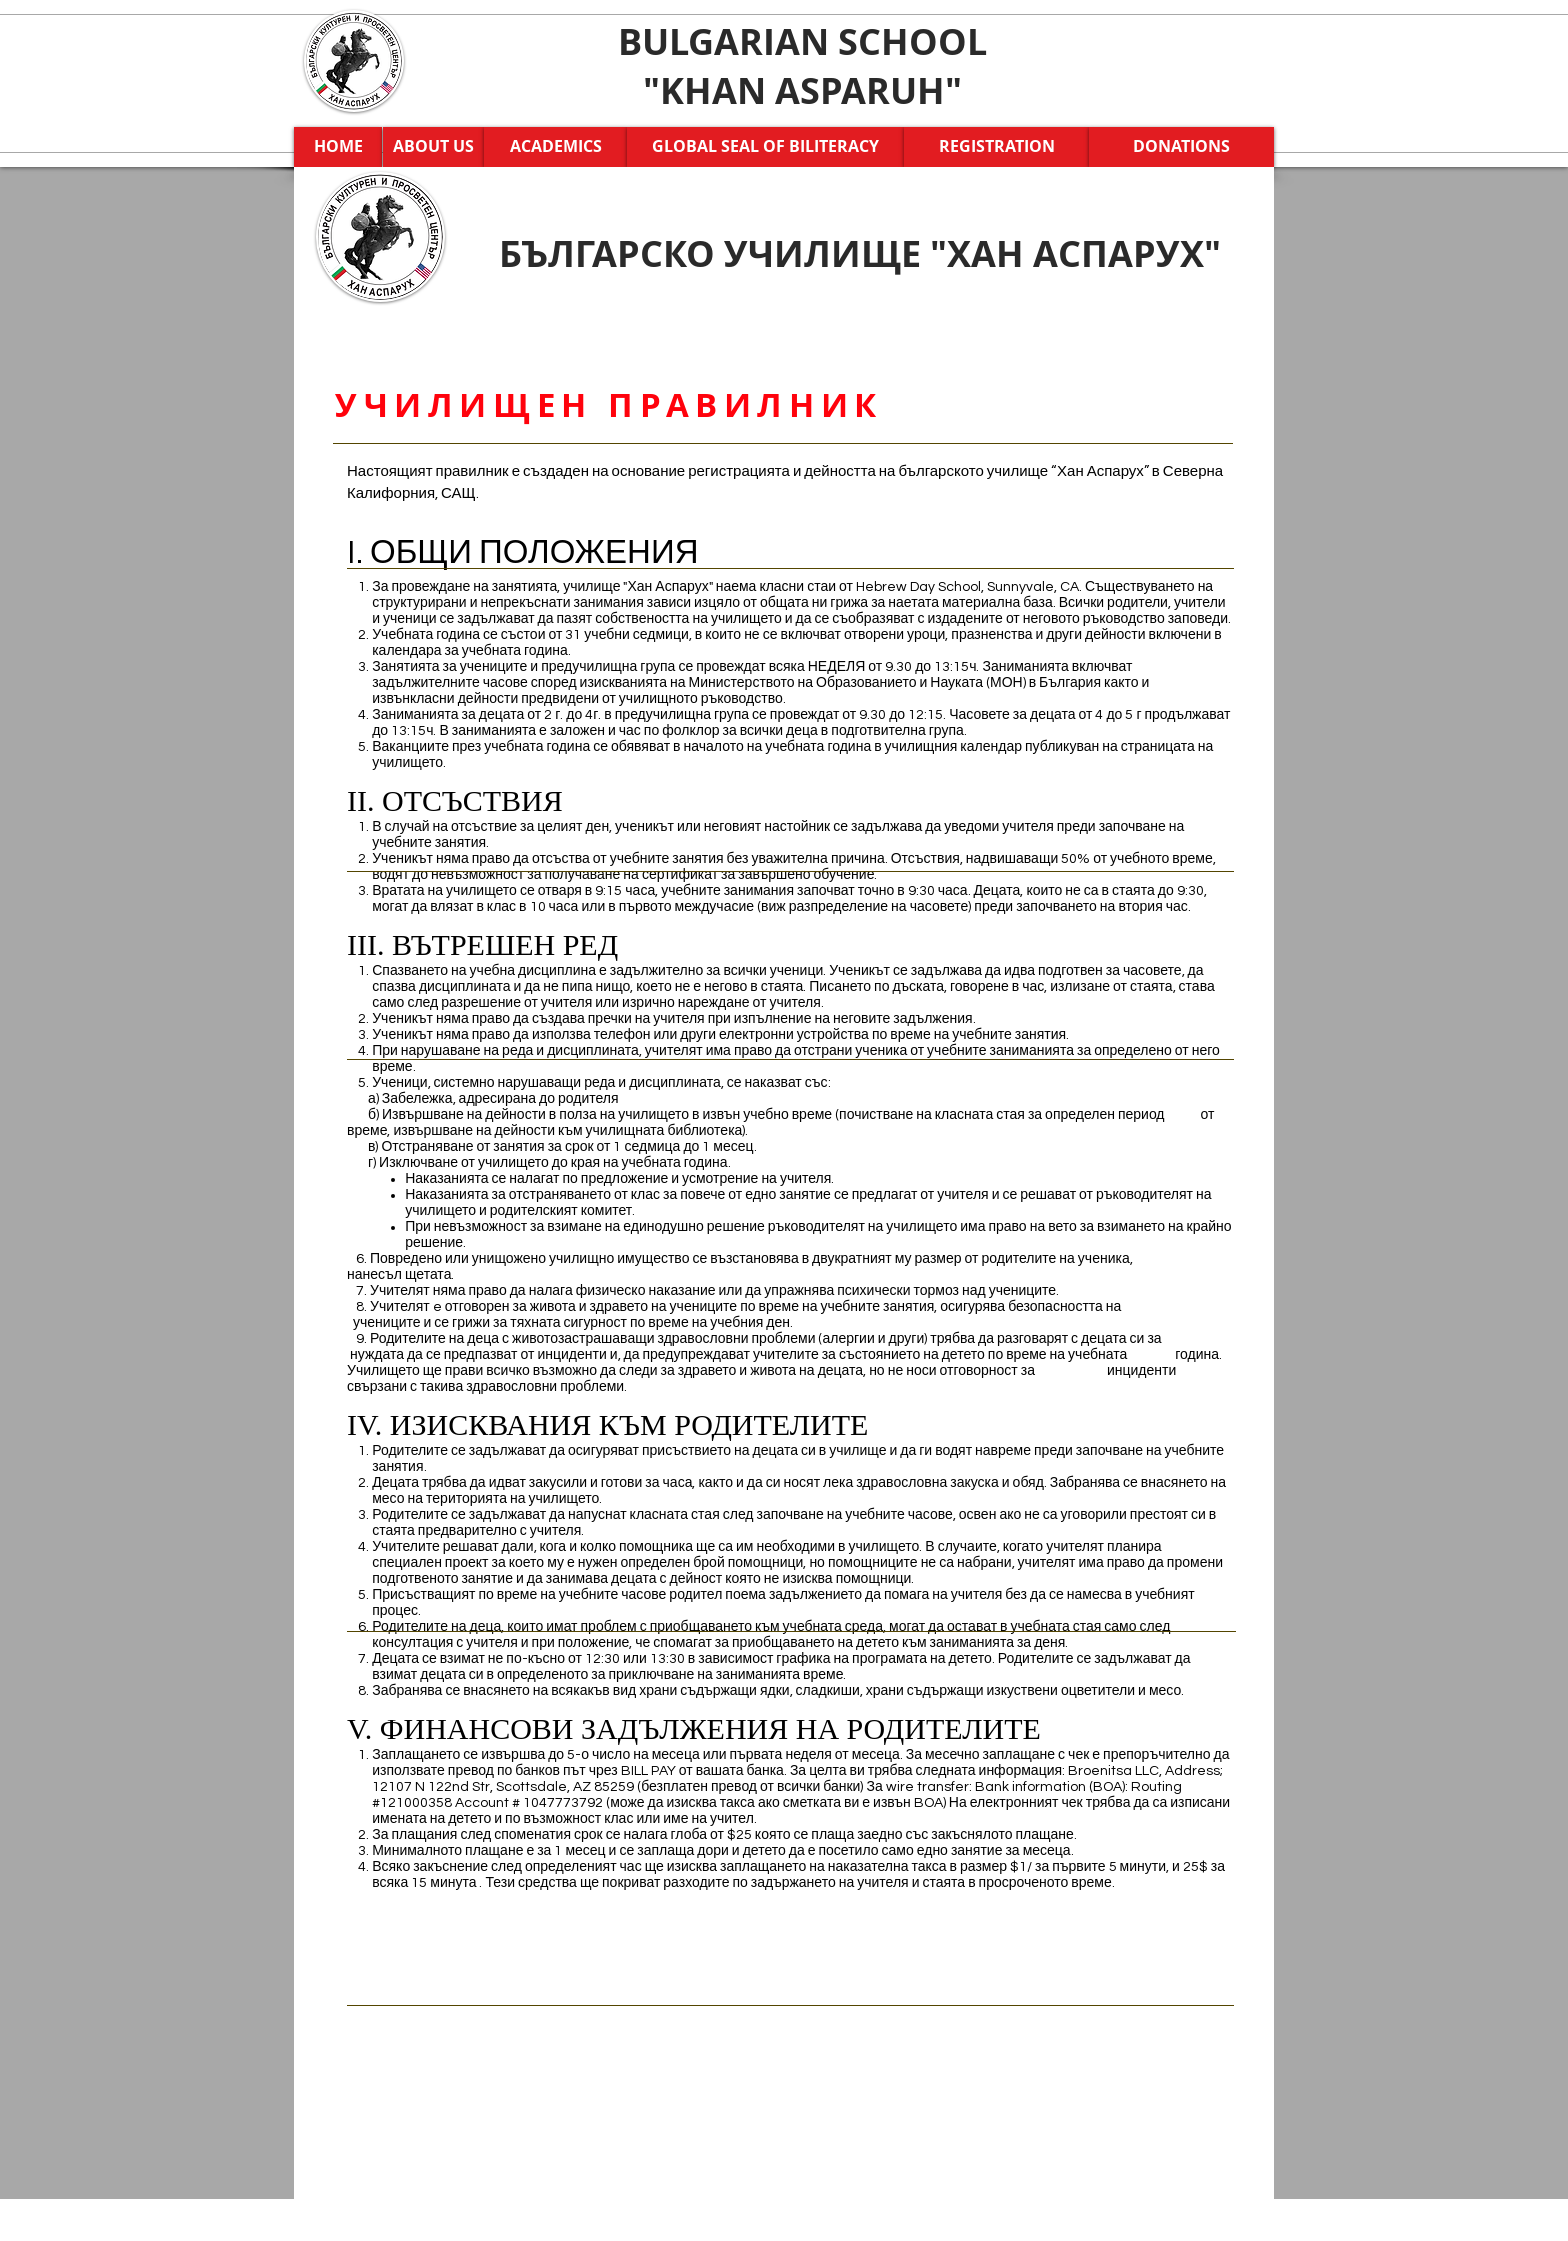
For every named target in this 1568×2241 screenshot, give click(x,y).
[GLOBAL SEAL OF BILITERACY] (765, 147)
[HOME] (338, 147)
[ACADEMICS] (555, 147)
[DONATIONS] (1181, 147)
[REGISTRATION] (996, 147)
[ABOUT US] (433, 147)
